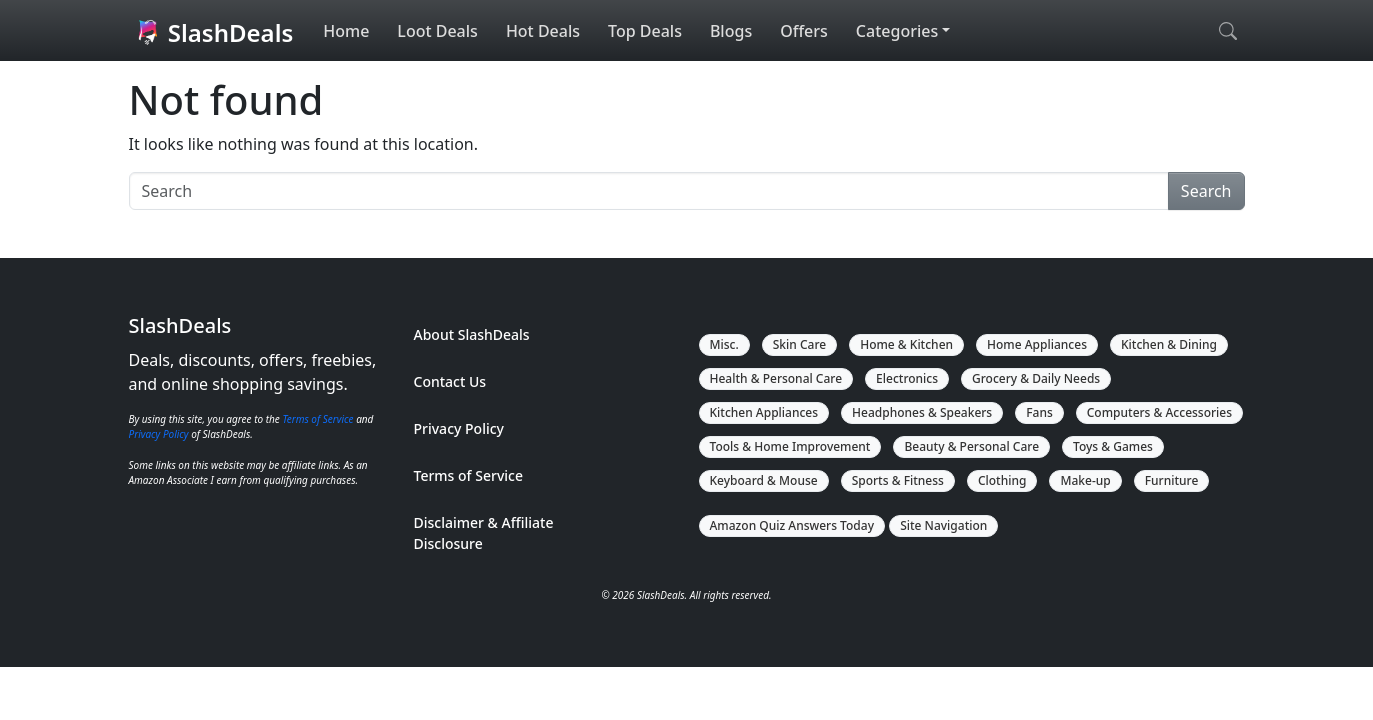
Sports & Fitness (898, 480)
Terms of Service (317, 419)
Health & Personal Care (776, 378)
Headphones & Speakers (922, 412)
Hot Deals (543, 31)
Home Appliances (1037, 344)
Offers (804, 31)
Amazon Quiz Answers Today (792, 525)
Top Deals (645, 31)
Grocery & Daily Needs (1036, 378)
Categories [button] (897, 31)
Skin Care (799, 344)
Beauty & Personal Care (971, 446)
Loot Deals (437, 31)
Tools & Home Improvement (790, 446)
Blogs (731, 31)
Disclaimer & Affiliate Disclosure (484, 533)
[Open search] (1228, 31)
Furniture (1172, 480)
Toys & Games (1113, 446)
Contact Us (450, 381)
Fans (1039, 412)
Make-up (1085, 480)
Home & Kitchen (906, 344)
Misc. (724, 344)
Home (346, 31)
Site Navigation (943, 525)
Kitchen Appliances (764, 412)
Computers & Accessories (1159, 412)
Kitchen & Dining (1169, 344)
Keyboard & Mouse (764, 480)
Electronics (907, 378)
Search (1206, 191)
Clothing (1002, 480)
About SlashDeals (472, 334)
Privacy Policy (159, 434)
